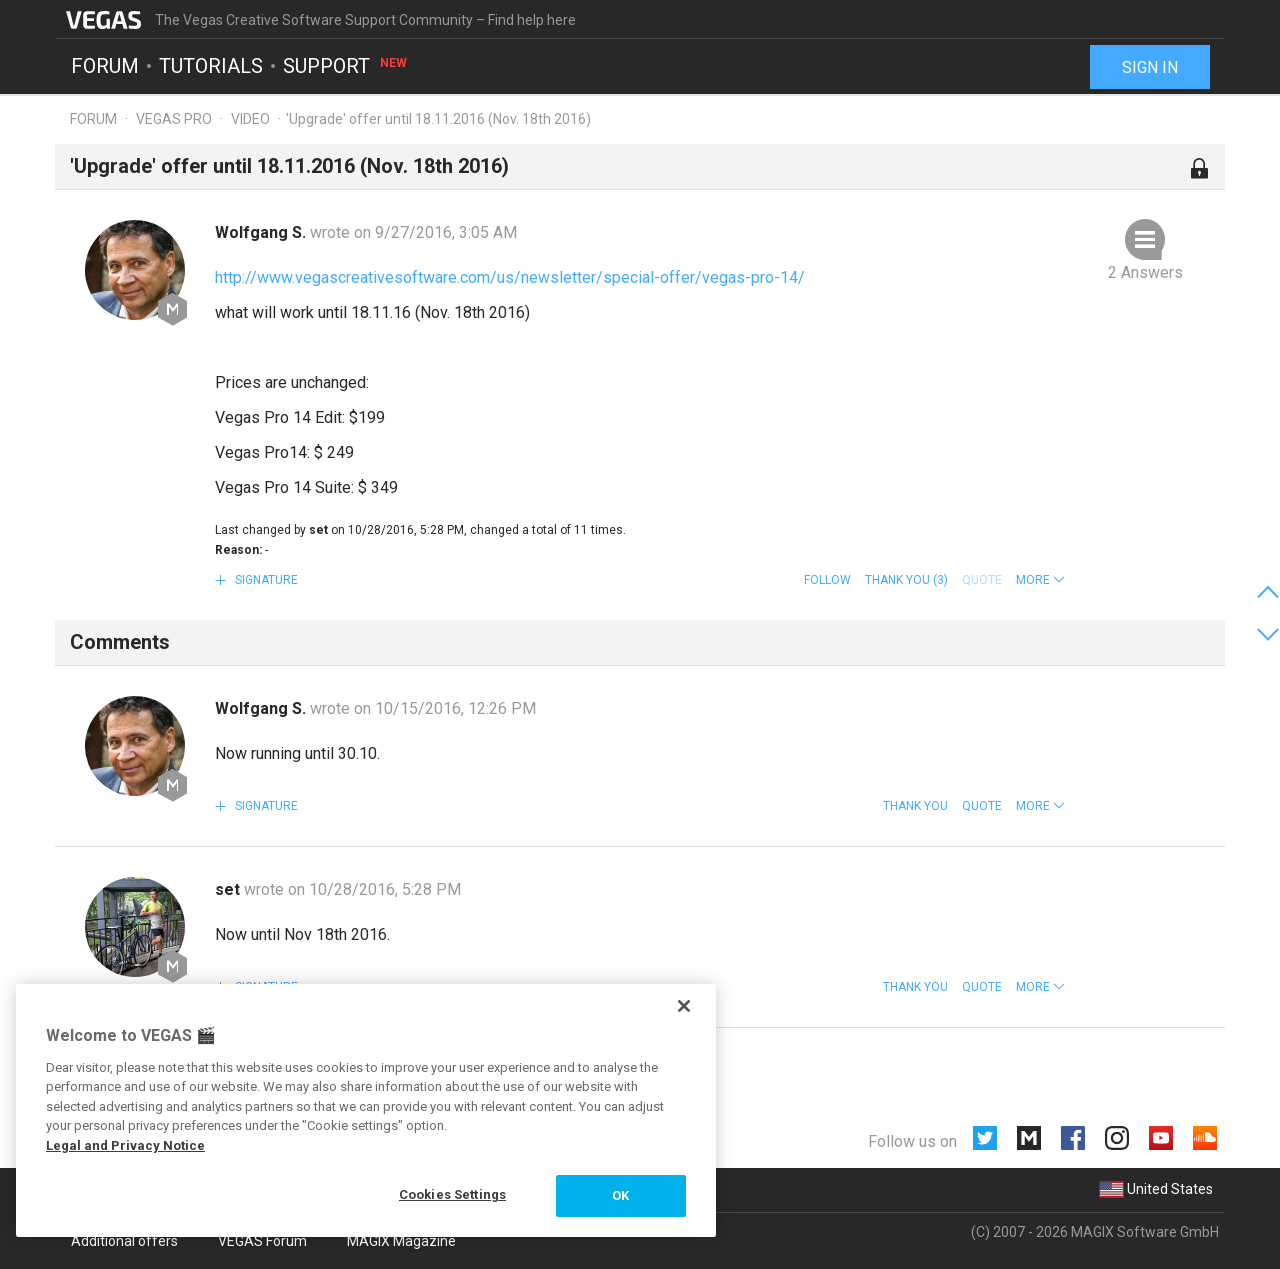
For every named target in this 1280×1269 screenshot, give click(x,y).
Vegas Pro (174, 119)
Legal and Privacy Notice (125, 1145)
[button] (1040, 580)
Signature (265, 580)
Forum (105, 66)
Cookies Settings (452, 1194)
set (229, 889)
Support (346, 66)
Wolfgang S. (262, 232)
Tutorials (211, 66)
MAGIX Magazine (401, 1241)
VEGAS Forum (262, 1241)
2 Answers (1145, 272)
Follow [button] (827, 580)
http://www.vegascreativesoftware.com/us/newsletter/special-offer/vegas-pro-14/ (510, 277)
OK (620, 1195)
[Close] (684, 1006)
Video (250, 119)
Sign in (1150, 67)
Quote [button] (982, 806)
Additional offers (124, 1241)
